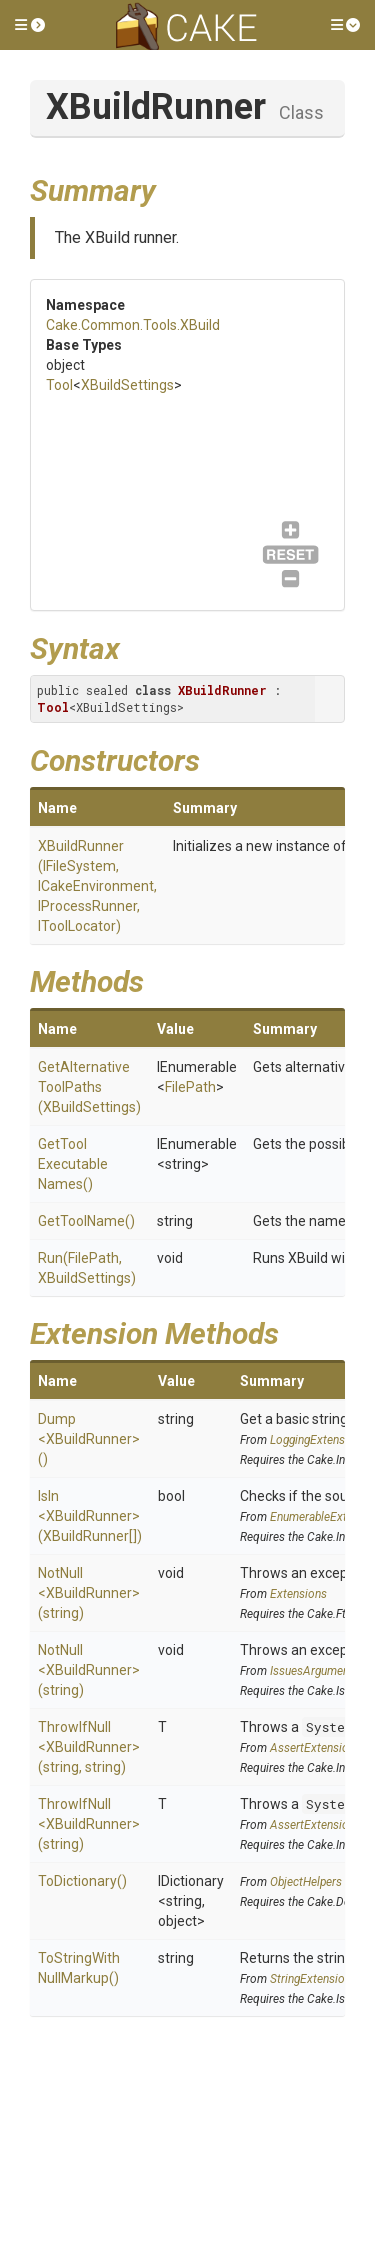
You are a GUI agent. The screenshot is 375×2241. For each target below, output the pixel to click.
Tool (59, 385)
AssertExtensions (315, 1748)
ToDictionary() (82, 1881)
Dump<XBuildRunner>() (89, 1439)
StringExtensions (313, 1979)
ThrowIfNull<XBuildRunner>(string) (89, 1824)
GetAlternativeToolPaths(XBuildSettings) (89, 1087)
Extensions (298, 1594)
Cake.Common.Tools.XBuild (133, 325)
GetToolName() (86, 1221)
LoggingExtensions (318, 1440)
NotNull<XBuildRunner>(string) (89, 1593)
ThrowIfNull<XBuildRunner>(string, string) (89, 1747)
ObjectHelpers (306, 1882)
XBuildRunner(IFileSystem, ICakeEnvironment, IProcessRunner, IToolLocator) (97, 886)
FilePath (190, 1087)
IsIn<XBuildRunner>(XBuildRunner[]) (90, 1516)
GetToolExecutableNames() (73, 1164)
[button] (30, 25)
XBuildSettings (127, 385)
